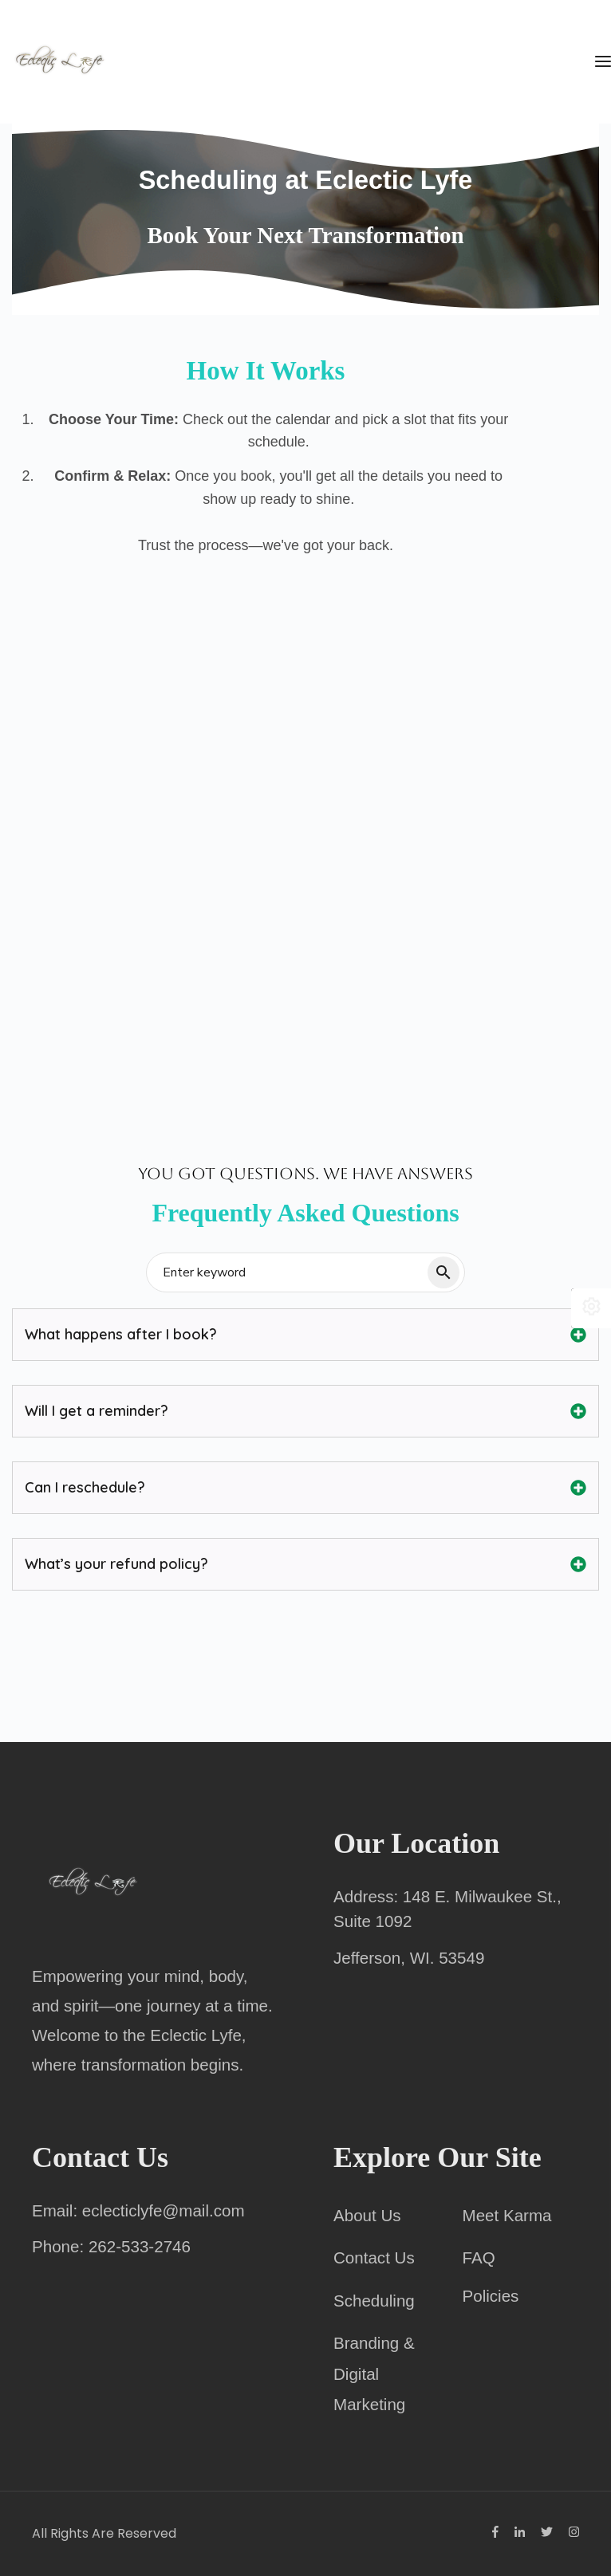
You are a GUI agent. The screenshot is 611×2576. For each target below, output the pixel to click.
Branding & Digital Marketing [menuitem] (374, 2373)
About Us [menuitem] (367, 2215)
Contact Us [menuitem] (374, 2257)
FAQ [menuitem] (479, 2257)
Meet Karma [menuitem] (507, 2215)
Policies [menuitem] (491, 2296)
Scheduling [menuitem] (374, 2300)
